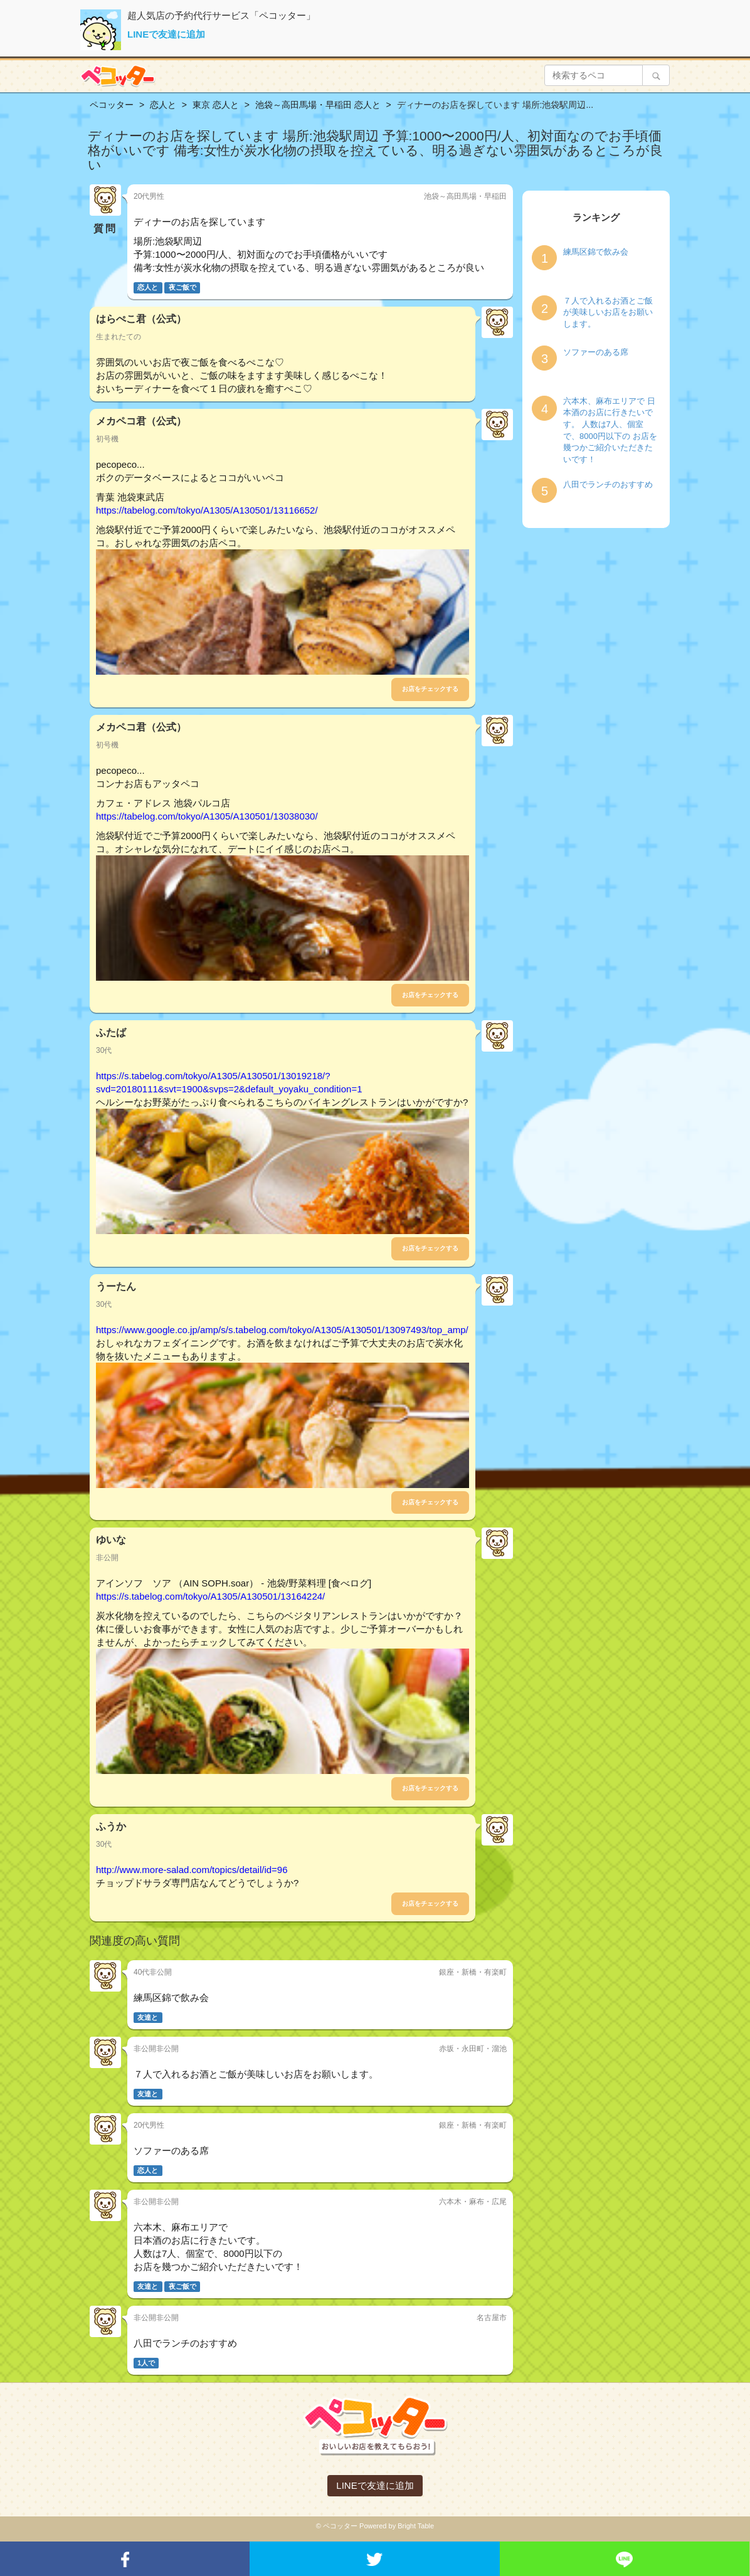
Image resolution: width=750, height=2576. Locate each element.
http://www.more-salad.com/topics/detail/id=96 (192, 1869)
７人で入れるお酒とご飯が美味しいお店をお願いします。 (608, 312)
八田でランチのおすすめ (608, 484)
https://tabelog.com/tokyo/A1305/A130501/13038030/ (207, 816)
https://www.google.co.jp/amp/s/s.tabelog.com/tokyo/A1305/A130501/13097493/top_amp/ (282, 1329)
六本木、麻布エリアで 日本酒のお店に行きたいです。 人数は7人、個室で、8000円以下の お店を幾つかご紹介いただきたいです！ (610, 430)
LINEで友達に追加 (166, 34)
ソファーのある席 (595, 352)
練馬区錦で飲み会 (595, 251)
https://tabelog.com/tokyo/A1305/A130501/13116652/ (207, 510)
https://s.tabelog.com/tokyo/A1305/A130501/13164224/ (210, 1596)
